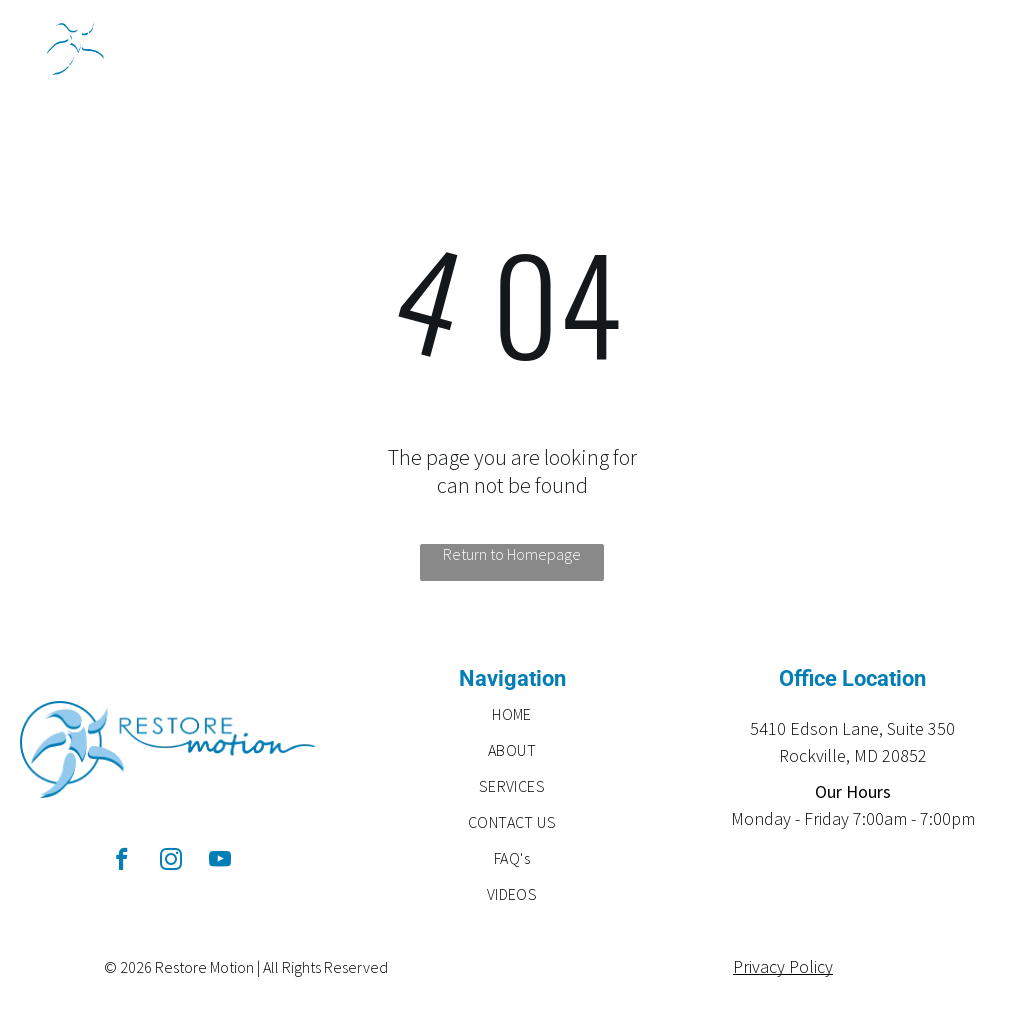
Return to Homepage (512, 554)
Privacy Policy (783, 966)
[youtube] (220, 862)
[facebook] (122, 862)
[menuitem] (512, 714)
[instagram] (171, 862)
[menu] (980, 45)
